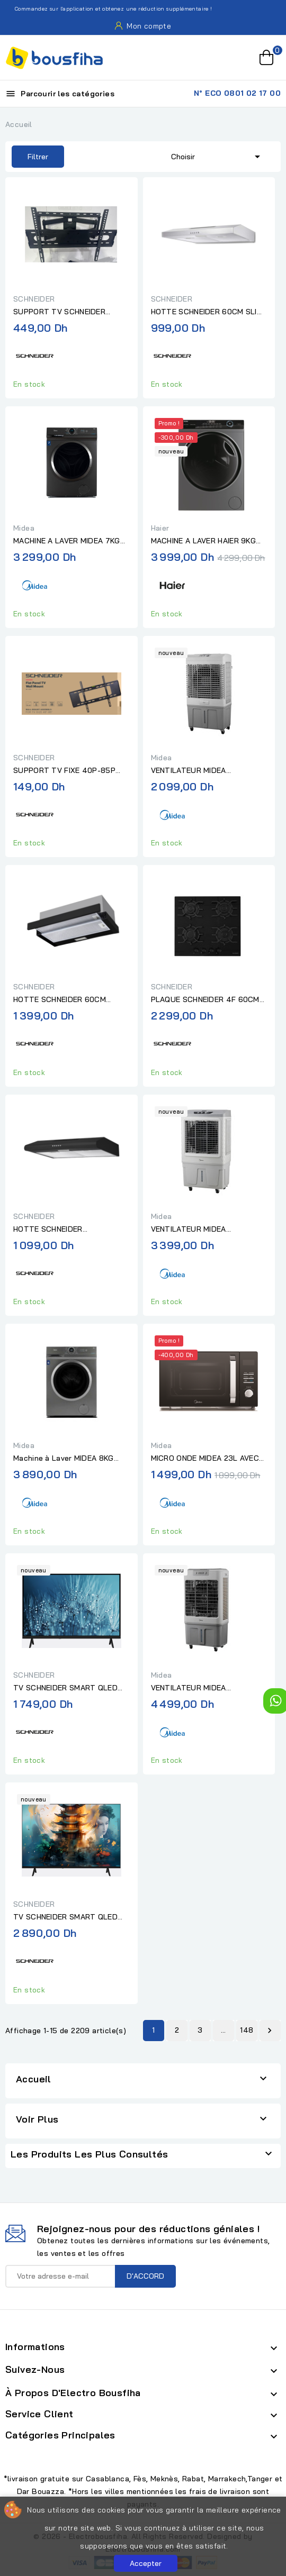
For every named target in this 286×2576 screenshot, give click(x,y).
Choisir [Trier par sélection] (217, 155)
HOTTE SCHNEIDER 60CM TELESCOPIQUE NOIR (59, 1000)
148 (246, 2030)
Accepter (146, 2563)
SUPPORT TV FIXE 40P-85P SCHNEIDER (64, 771)
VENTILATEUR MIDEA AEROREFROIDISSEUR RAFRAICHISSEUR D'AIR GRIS (202, 1688)
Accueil (33, 2079)
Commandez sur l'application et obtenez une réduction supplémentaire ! (107, 8)
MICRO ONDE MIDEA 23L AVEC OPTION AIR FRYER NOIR (205, 1458)
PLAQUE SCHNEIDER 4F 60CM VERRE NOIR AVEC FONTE (205, 1000)
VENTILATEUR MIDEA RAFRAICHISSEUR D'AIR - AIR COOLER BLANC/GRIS (202, 1229)
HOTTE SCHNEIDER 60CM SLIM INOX (207, 312)
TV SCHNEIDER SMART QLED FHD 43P (65, 1917)
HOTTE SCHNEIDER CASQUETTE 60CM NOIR (57, 1229)
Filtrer (30, 156)
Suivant (269, 2030)
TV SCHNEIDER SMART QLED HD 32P (65, 1688)
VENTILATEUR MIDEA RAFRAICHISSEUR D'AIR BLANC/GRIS (193, 771)
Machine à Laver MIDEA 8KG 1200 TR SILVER (63, 1458)
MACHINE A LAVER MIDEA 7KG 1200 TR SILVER (66, 541)
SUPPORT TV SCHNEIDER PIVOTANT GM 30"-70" (59, 312)
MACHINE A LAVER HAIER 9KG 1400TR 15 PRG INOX (203, 541)
